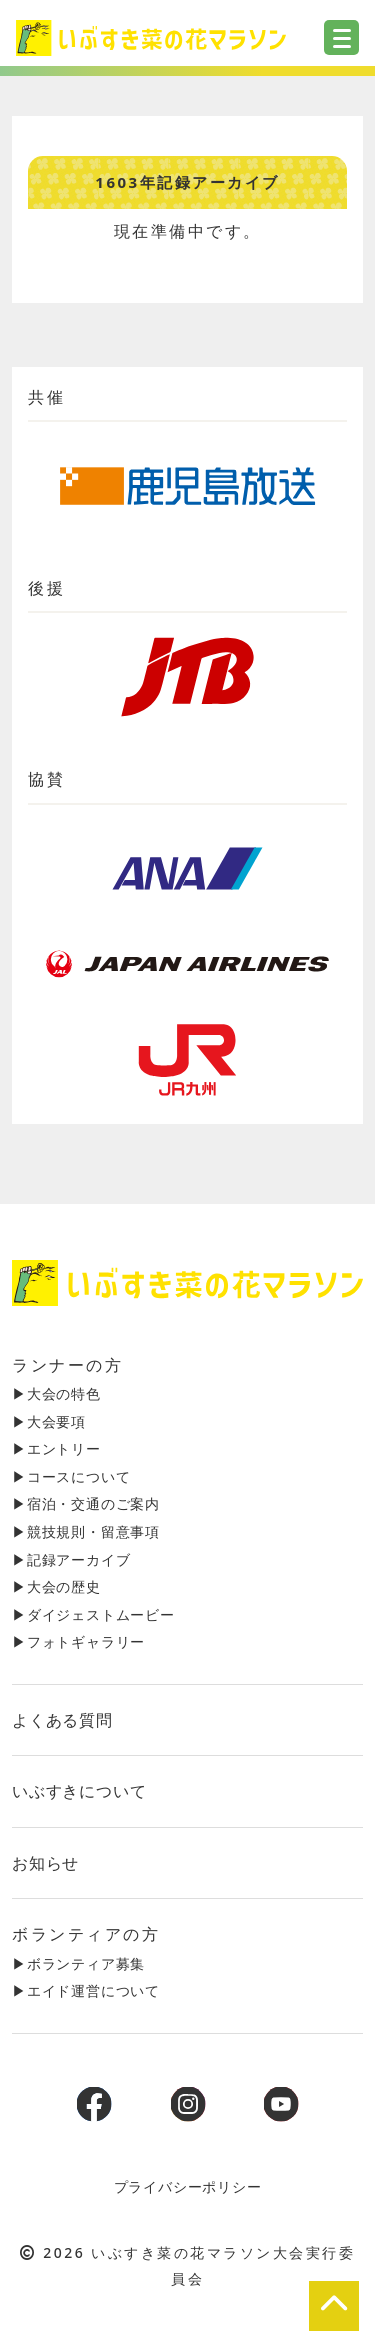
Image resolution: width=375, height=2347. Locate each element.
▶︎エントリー (56, 1448)
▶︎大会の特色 (56, 1393)
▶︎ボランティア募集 (78, 1963)
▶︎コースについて (71, 1476)
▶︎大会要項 (49, 1421)
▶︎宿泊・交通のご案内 (86, 1503)
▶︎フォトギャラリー (78, 1641)
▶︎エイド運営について (86, 1990)
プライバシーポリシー (188, 2186)
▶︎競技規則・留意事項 (86, 1531)
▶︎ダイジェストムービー (93, 1614)
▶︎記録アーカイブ (71, 1559)
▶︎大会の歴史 (56, 1586)
